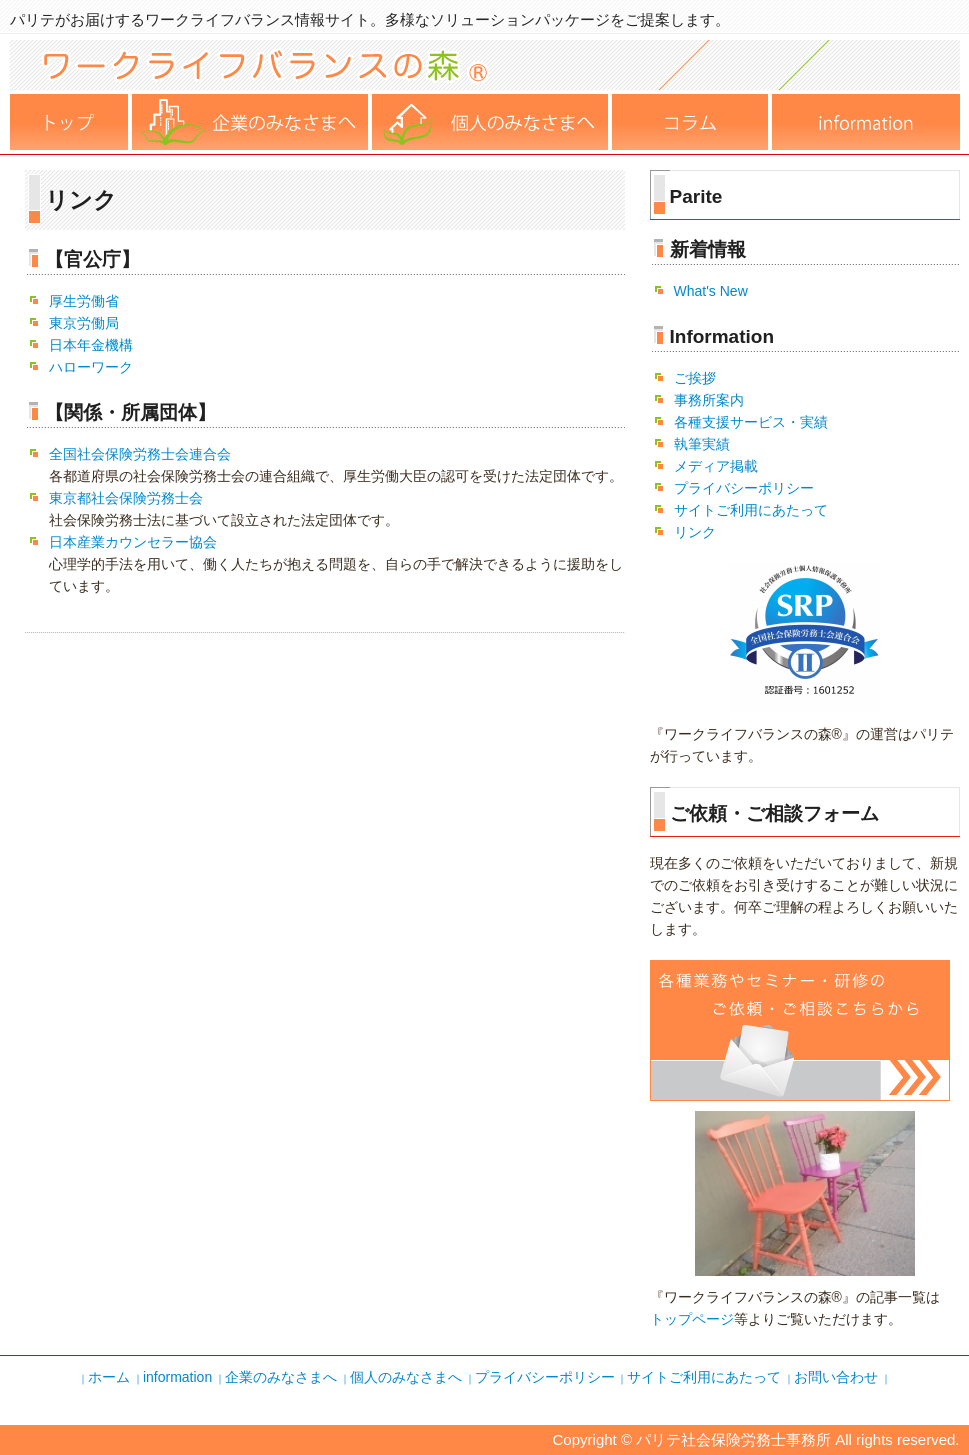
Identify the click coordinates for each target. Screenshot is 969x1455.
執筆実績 (702, 444)
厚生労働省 (84, 301)
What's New (711, 291)
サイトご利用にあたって (751, 510)
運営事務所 (866, 122)
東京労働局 (84, 323)
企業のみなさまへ (281, 1377)
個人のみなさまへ (406, 1377)
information (177, 1377)
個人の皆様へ (492, 122)
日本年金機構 (91, 345)
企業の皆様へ (252, 122)
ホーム (71, 122)
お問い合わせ (836, 1377)
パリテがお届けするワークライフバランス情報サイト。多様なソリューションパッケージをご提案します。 (370, 19)
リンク (695, 532)
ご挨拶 (695, 378)
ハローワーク (91, 367)
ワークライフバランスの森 (485, 85)
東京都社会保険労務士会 (126, 498)
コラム (692, 122)
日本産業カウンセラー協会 (133, 542)
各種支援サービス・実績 (751, 422)
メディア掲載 (716, 466)
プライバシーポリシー (744, 488)
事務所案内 (709, 400)
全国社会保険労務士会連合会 (140, 454)
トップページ (692, 1319)
